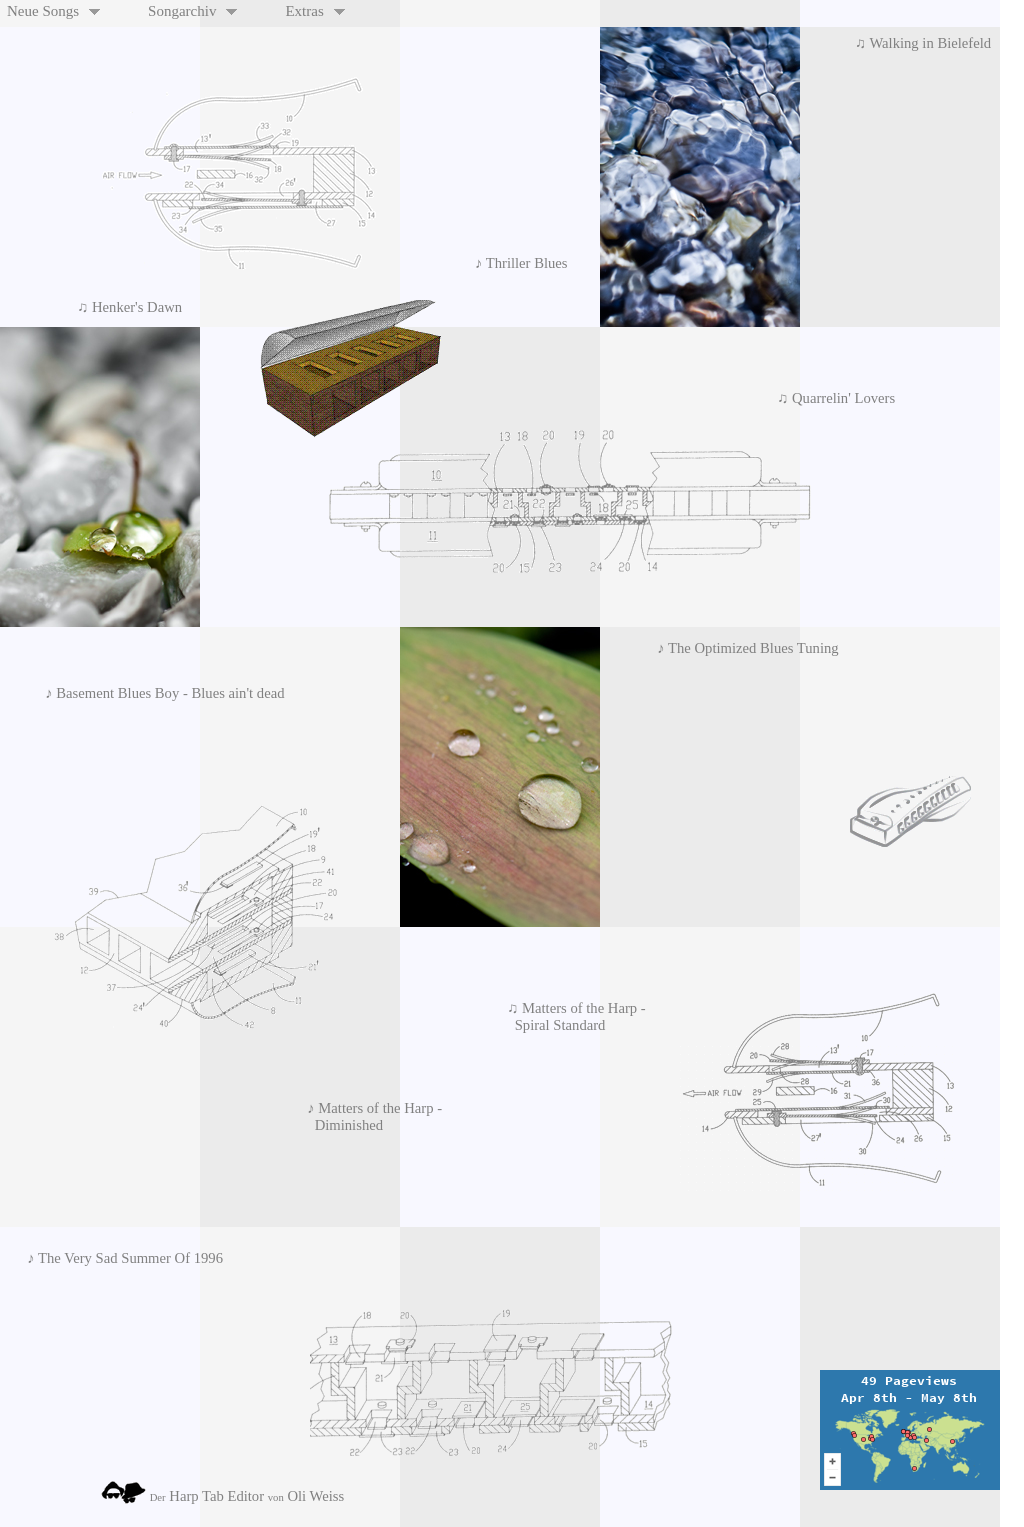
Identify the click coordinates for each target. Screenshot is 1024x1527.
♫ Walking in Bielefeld (926, 43)
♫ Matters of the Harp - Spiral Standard (573, 1016)
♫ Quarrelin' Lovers (832, 398)
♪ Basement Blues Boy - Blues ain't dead (161, 693)
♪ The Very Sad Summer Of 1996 (121, 1258)
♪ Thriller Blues (525, 263)
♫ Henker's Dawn (126, 307)
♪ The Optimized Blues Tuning (744, 648)
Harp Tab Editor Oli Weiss (222, 1492)
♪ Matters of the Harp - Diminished (371, 1116)
